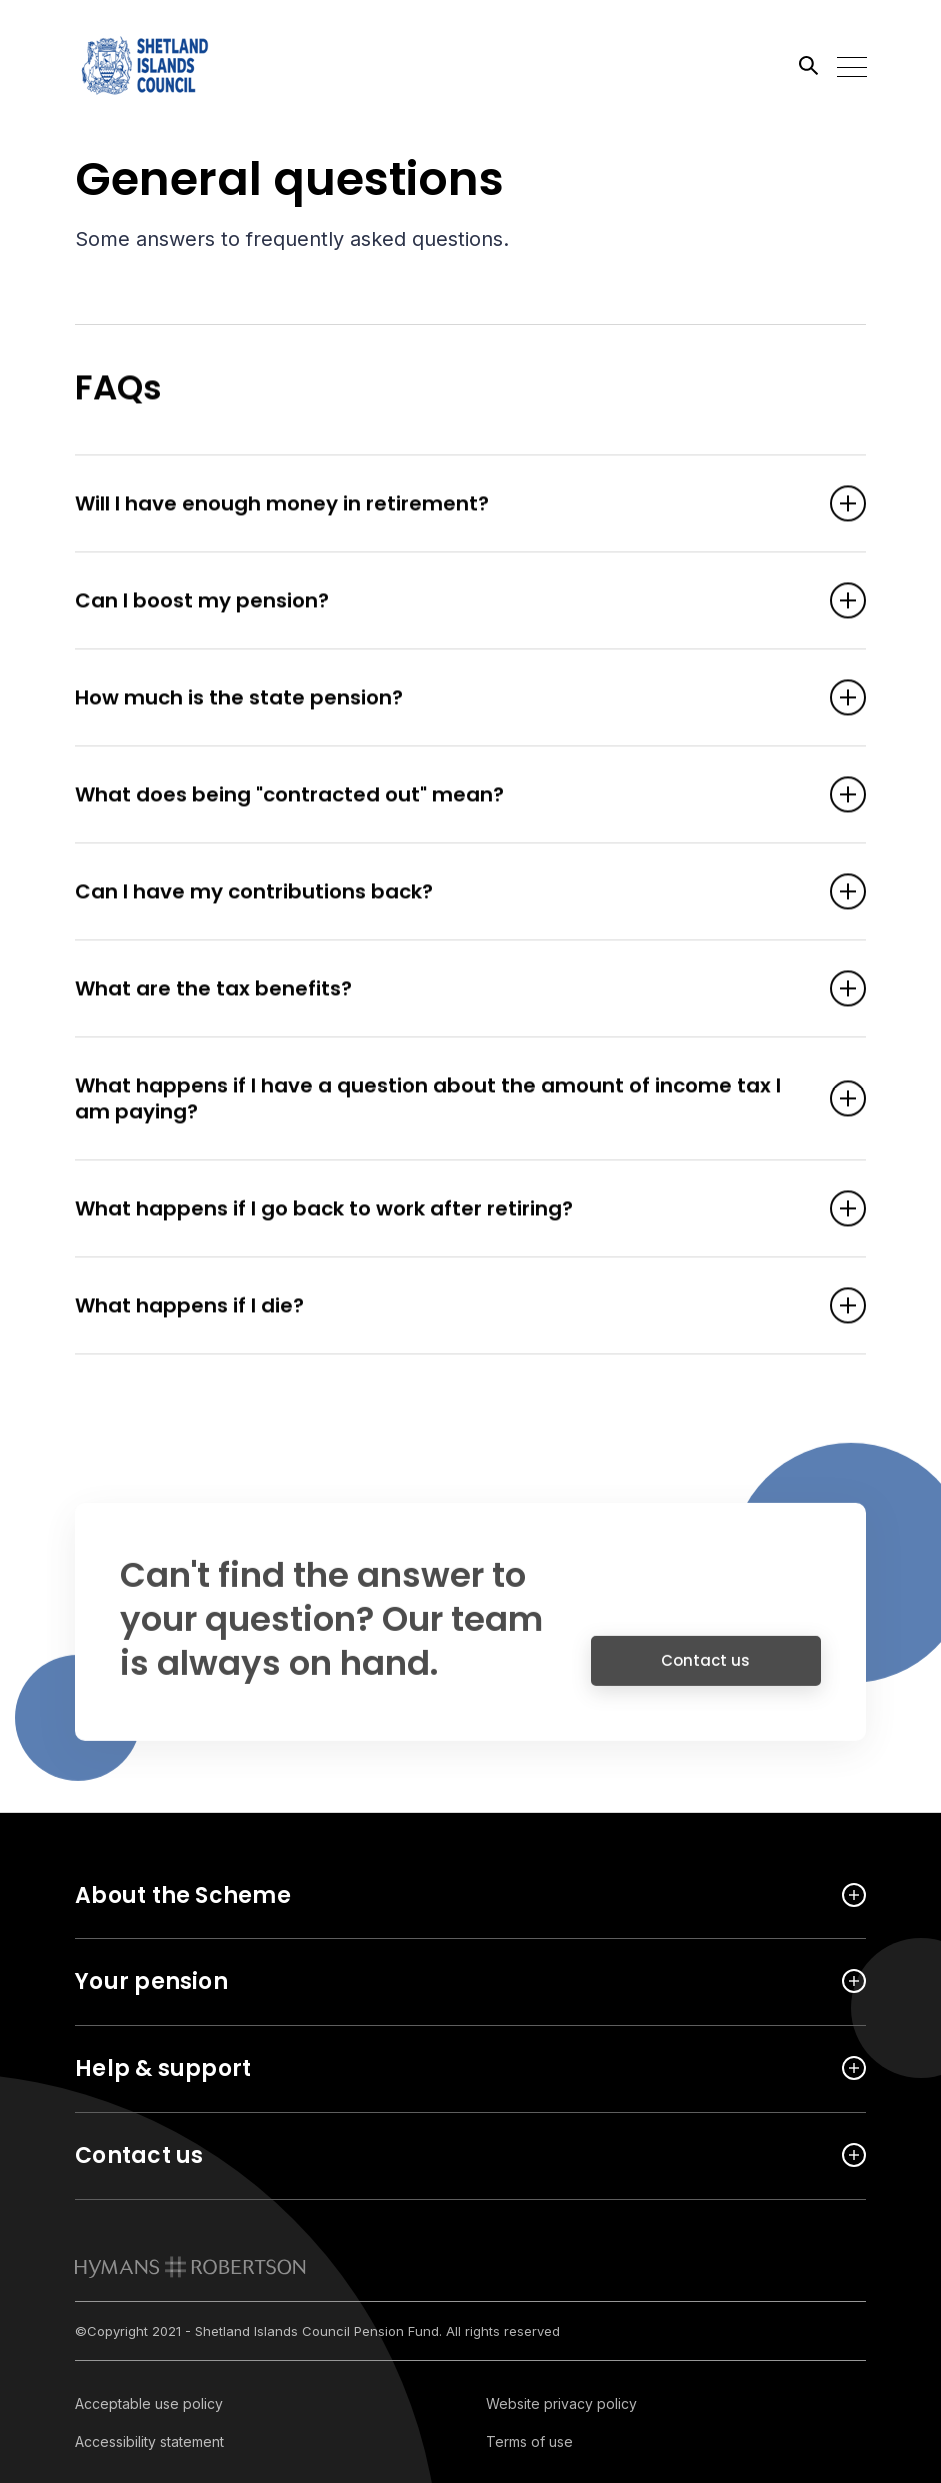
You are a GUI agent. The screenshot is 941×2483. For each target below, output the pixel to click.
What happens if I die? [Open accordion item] (440, 1307)
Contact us (705, 1670)
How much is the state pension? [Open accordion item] (440, 699)
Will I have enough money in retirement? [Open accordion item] (440, 505)
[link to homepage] (190, 2267)
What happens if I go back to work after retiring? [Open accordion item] (440, 1210)
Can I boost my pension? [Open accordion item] (440, 602)
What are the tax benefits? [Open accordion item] (440, 990)
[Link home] (165, 65)
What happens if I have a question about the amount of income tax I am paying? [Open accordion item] (440, 1100)
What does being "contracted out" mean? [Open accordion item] (440, 796)
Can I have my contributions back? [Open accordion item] (440, 893)
